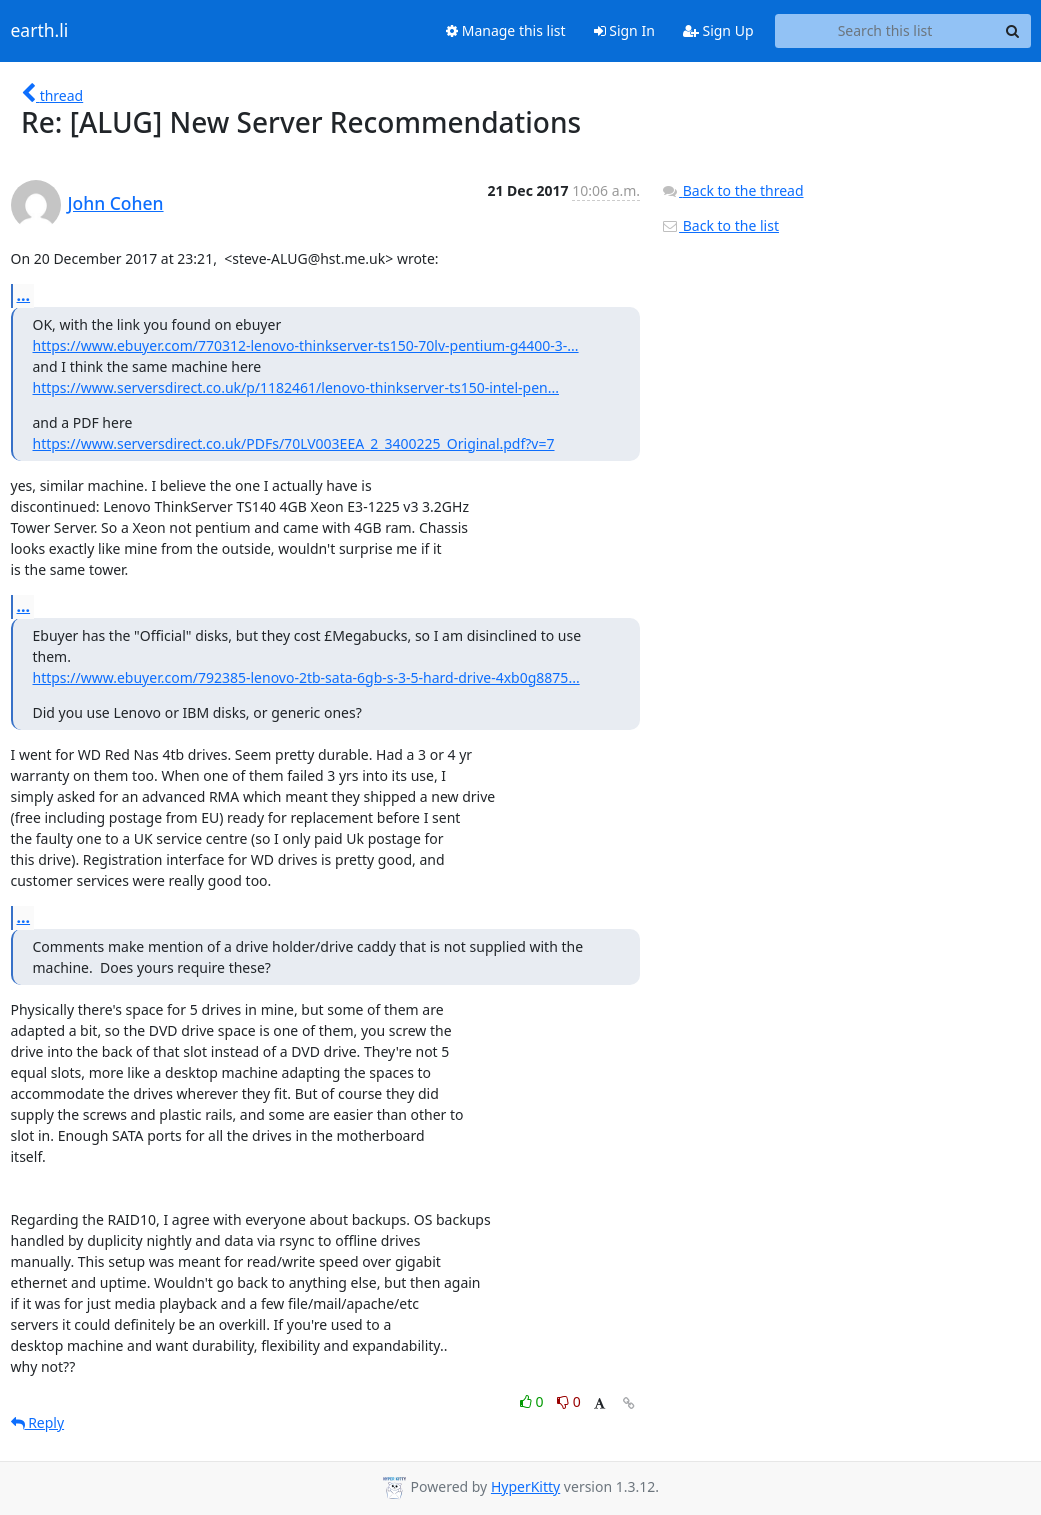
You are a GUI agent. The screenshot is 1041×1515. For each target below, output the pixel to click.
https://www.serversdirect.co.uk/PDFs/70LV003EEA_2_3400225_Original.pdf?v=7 (294, 443)
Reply (38, 1422)
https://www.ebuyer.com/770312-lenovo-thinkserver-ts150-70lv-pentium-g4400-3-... (306, 345)
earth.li (40, 31)
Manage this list (506, 30)
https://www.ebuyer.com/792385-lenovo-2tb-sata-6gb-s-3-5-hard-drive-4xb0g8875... (306, 677)
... (24, 295)
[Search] (1013, 31)
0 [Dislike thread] (569, 1401)
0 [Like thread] (533, 1401)
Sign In (624, 30)
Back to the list (720, 225)
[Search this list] (885, 31)
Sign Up (718, 30)
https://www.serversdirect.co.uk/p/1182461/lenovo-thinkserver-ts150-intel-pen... (296, 387)
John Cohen (116, 203)
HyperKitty (525, 1486)
